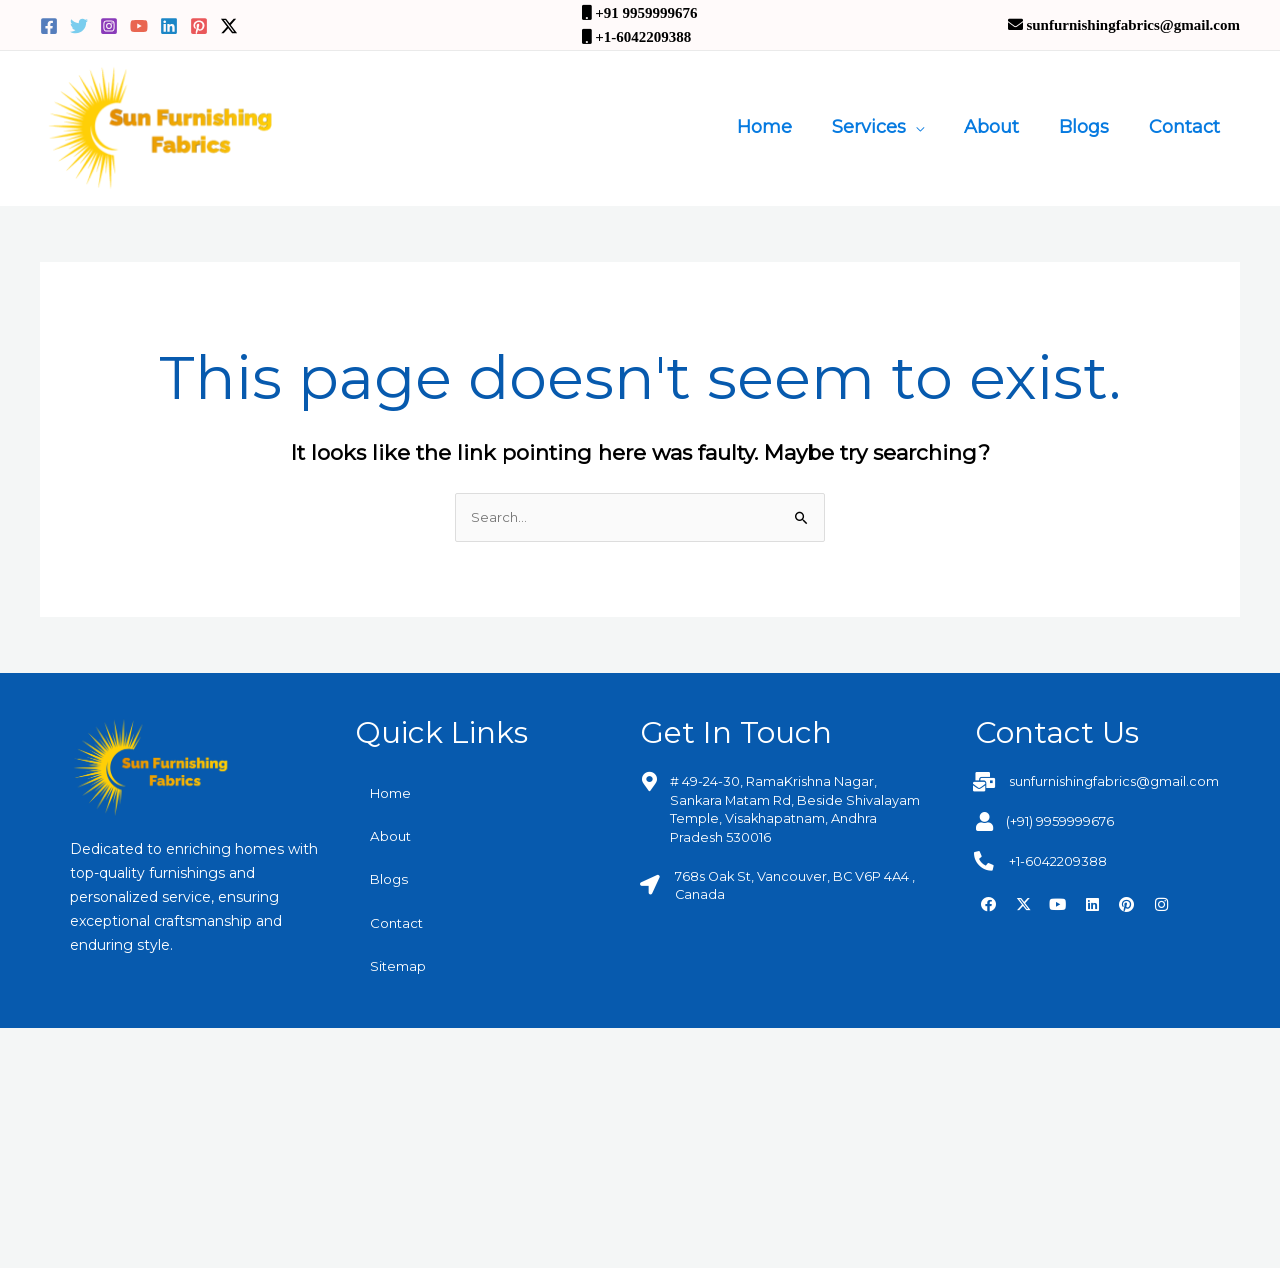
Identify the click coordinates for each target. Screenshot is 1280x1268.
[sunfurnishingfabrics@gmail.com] (984, 782)
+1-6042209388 (1064, 861)
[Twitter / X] (229, 26)
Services (883, 127)
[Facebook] (49, 26)
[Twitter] (79, 26)
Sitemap (399, 971)
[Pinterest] (199, 26)
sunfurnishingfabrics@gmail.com (1123, 783)
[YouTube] (139, 26)
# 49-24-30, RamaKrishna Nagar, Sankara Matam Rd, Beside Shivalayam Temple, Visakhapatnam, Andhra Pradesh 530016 (795, 809)
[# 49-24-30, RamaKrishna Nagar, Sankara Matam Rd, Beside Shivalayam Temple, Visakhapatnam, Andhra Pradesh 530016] (649, 782)
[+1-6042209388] (984, 860)
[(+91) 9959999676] (984, 821)
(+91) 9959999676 (1067, 822)
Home (782, 127)
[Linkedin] (169, 26)
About (1001, 127)
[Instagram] (109, 26)
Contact (1186, 127)
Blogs (1090, 127)
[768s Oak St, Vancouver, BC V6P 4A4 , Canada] (649, 884)
